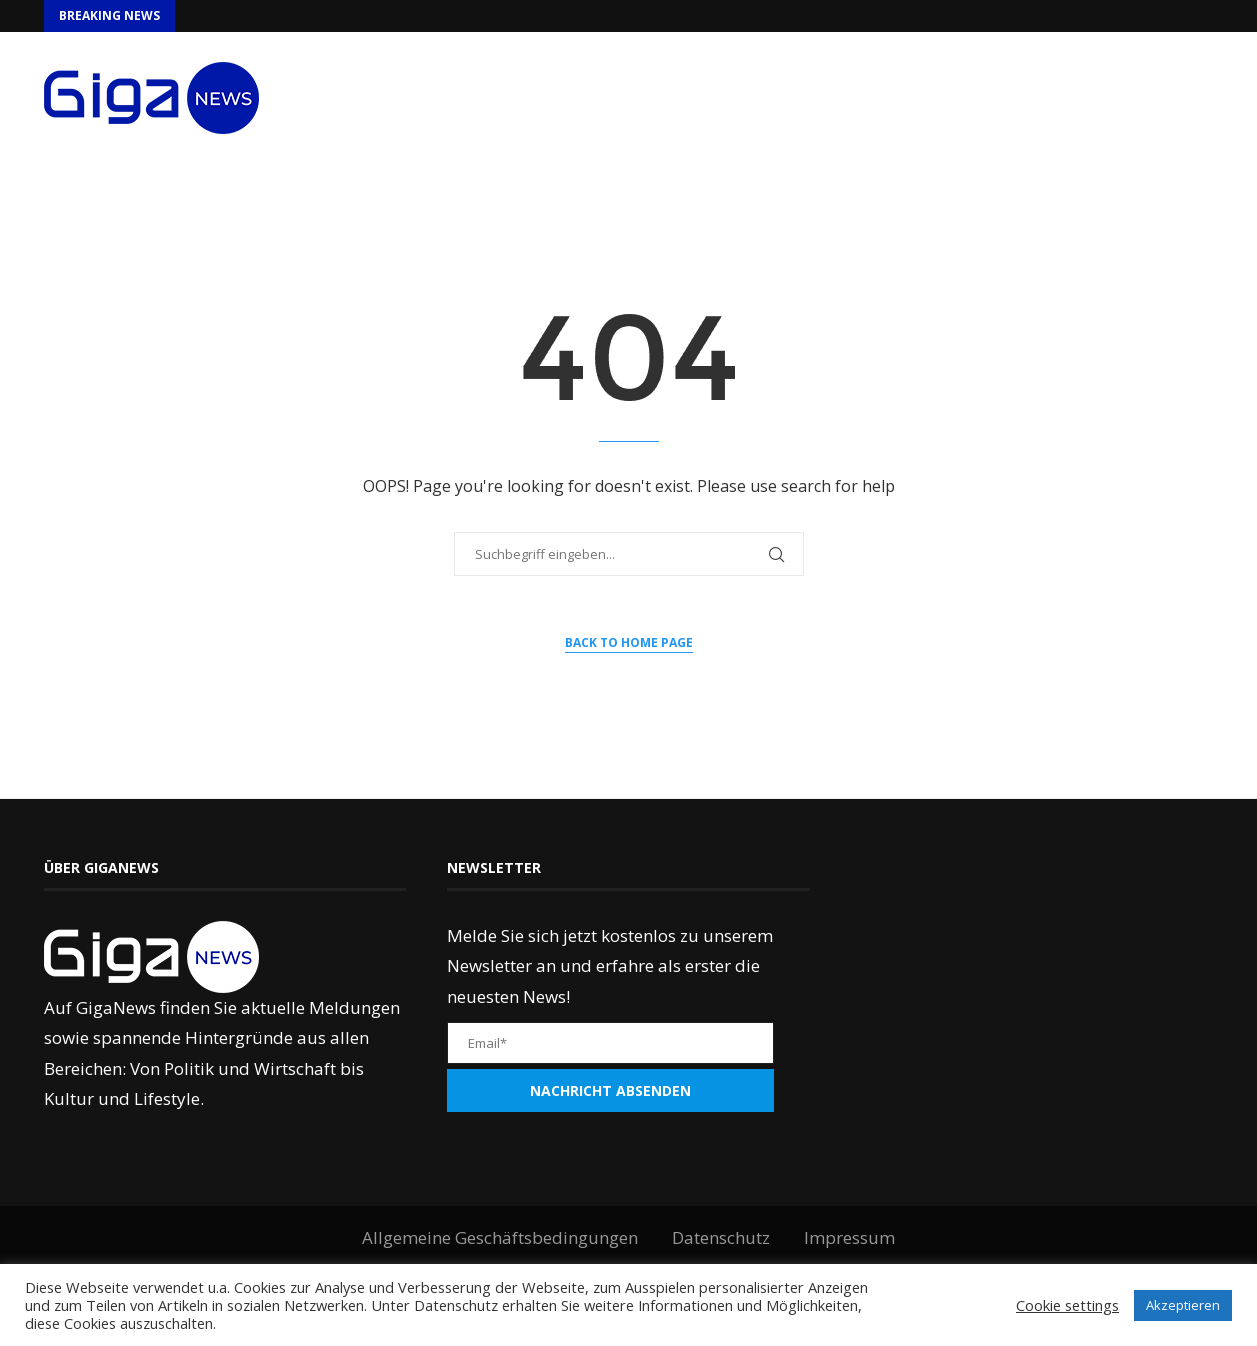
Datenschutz (721, 1237)
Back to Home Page (629, 642)
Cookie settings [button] (1067, 1305)
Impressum (849, 1237)
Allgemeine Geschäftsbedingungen (500, 1237)
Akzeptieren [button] (1183, 1305)
